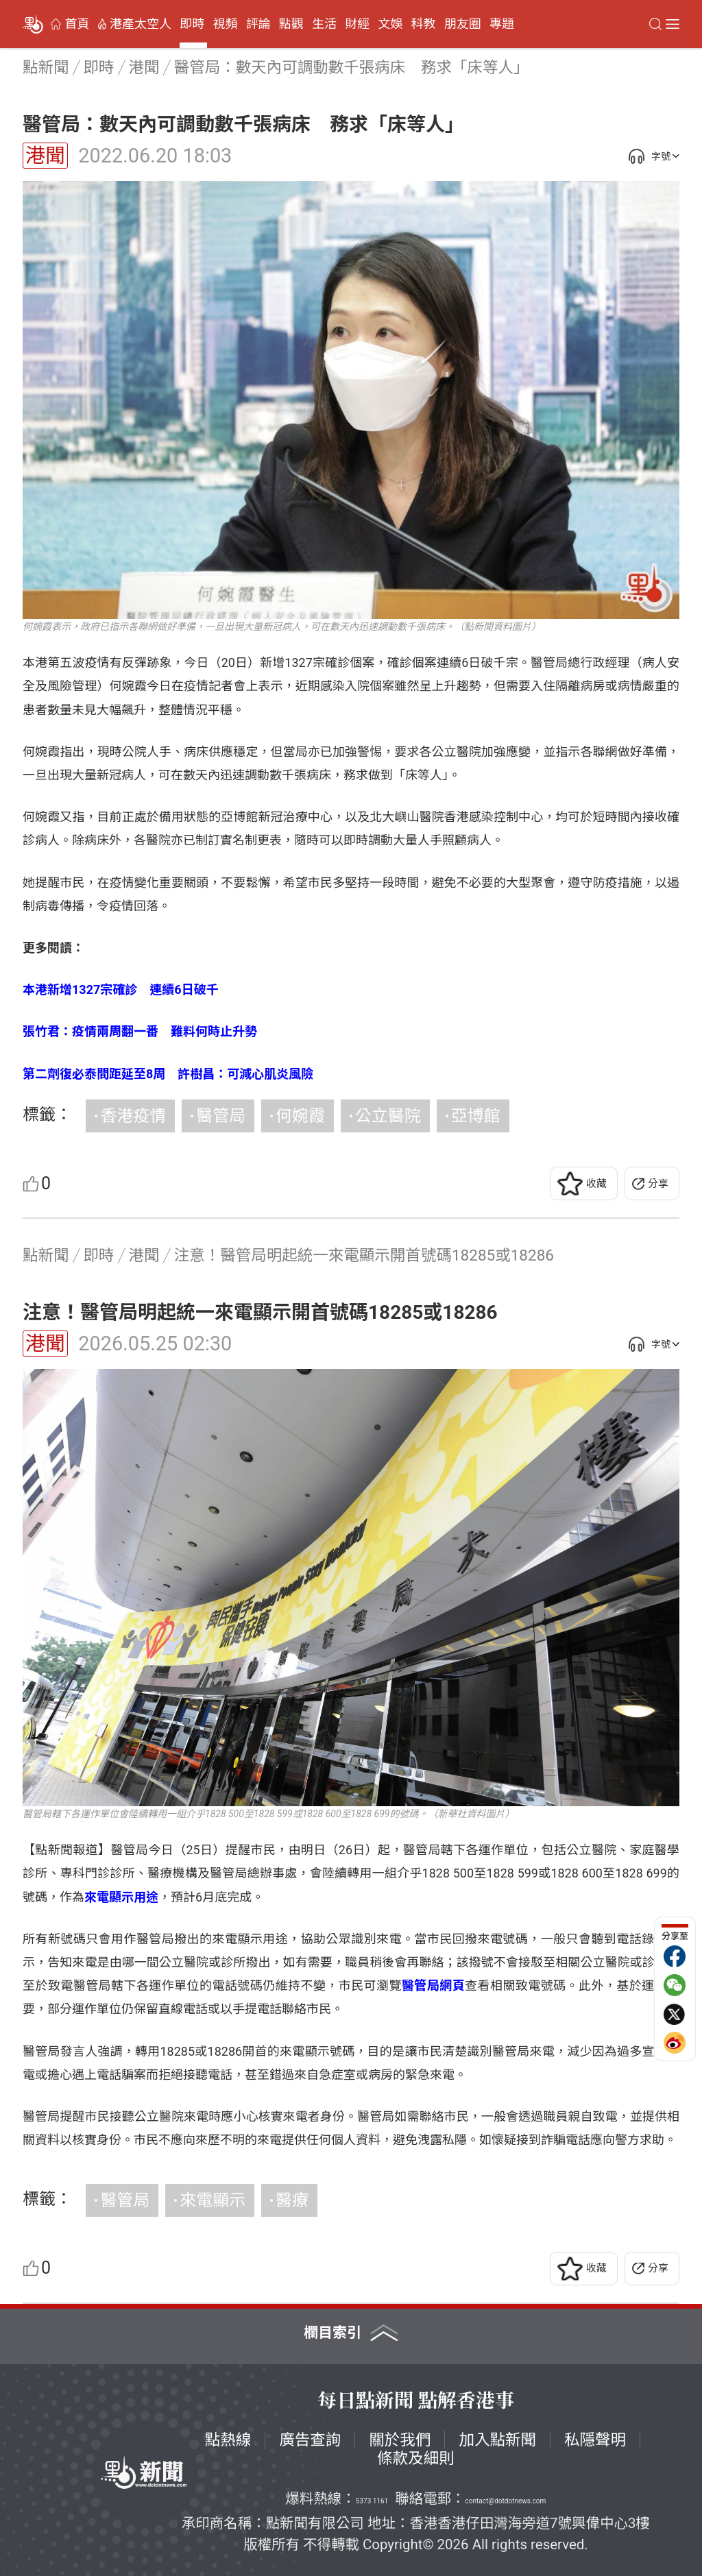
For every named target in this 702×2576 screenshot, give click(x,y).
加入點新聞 (497, 2440)
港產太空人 (140, 24)
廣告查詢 (310, 2440)
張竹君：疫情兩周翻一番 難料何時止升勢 (140, 1031)
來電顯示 (212, 2200)
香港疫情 (133, 1116)
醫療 (292, 2200)
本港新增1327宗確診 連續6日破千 (121, 989)
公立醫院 (388, 1116)
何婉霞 (300, 1116)
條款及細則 (416, 2458)
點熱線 (228, 2440)
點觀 (291, 24)
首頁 (76, 24)
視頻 (225, 24)
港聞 (45, 155)
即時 (192, 24)
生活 (324, 24)
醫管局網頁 (433, 1985)
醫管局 (220, 1116)
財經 (357, 24)
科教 (423, 24)
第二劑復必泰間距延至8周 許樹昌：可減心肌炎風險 (168, 1074)
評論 (258, 24)
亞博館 (475, 1116)
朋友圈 (462, 24)
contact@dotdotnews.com (505, 2501)
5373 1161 (372, 2501)
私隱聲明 (595, 2440)
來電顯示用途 (121, 1897)
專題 (501, 24)
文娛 (390, 24)
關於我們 (400, 2440)
